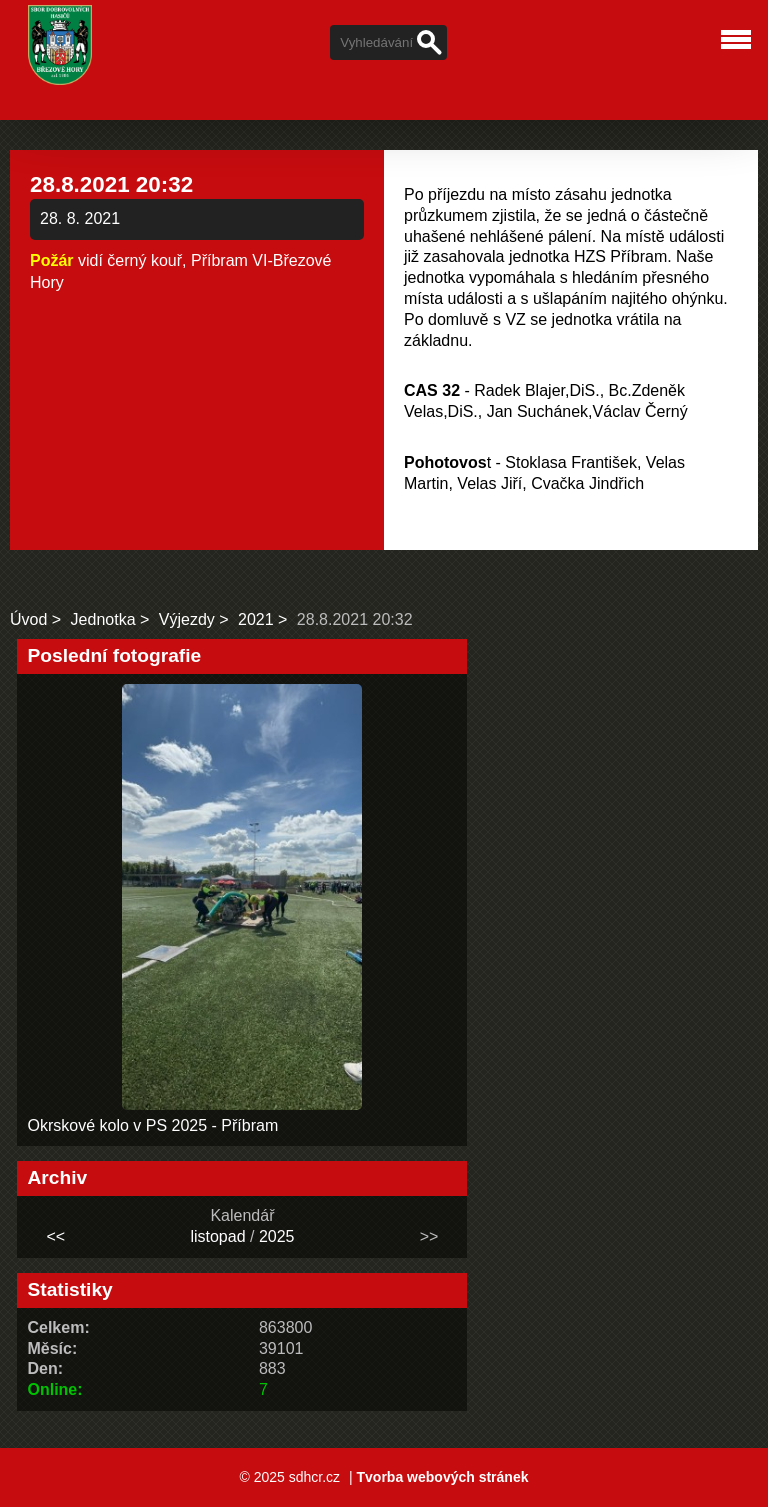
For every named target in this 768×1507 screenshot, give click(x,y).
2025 (277, 1236)
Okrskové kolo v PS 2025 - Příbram (152, 1125)
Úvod (28, 619)
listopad (217, 1236)
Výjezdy (187, 619)
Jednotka (103, 619)
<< (56, 1236)
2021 (256, 619)
